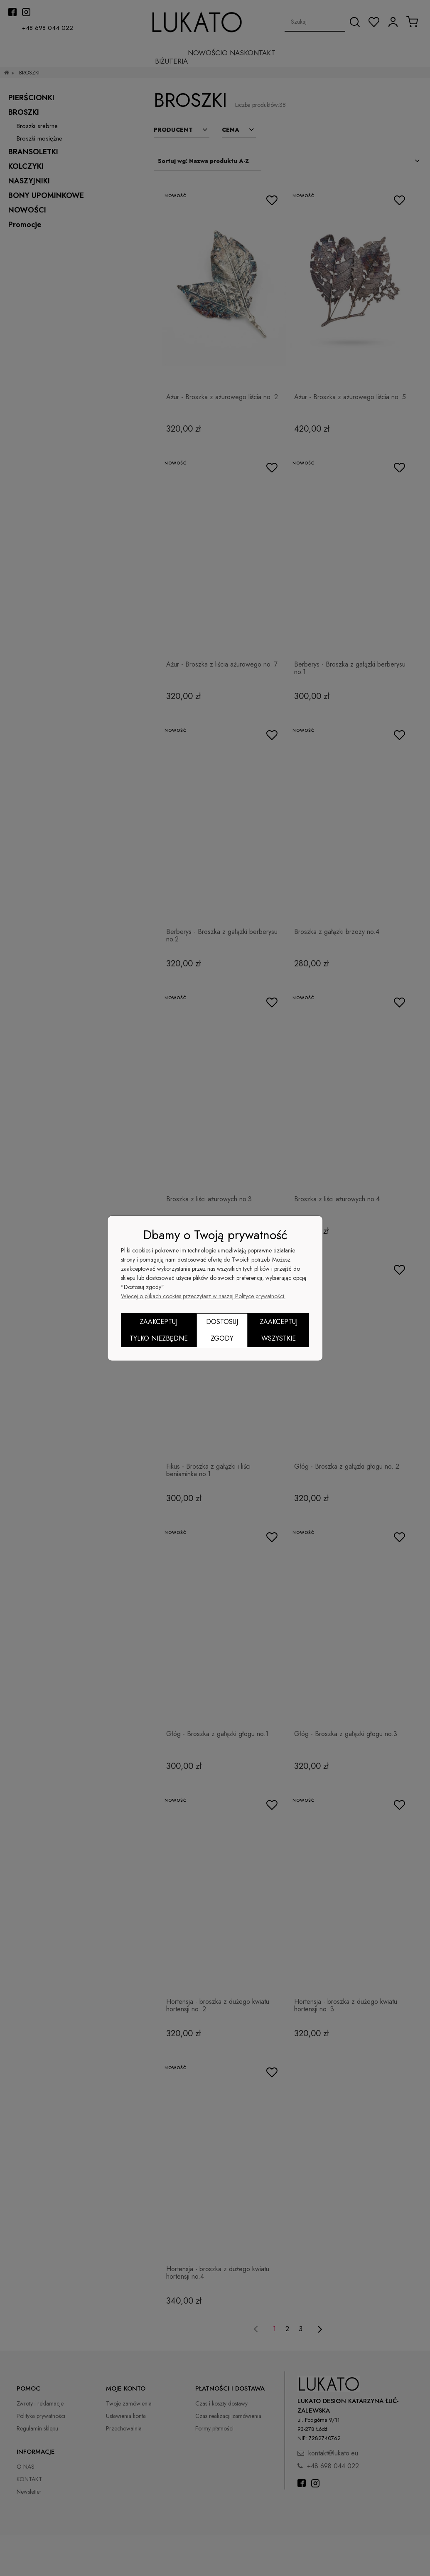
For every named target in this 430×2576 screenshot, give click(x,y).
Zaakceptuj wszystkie (278, 1330)
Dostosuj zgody (222, 1330)
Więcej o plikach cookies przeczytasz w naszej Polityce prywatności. (203, 1296)
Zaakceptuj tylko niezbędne (159, 1330)
